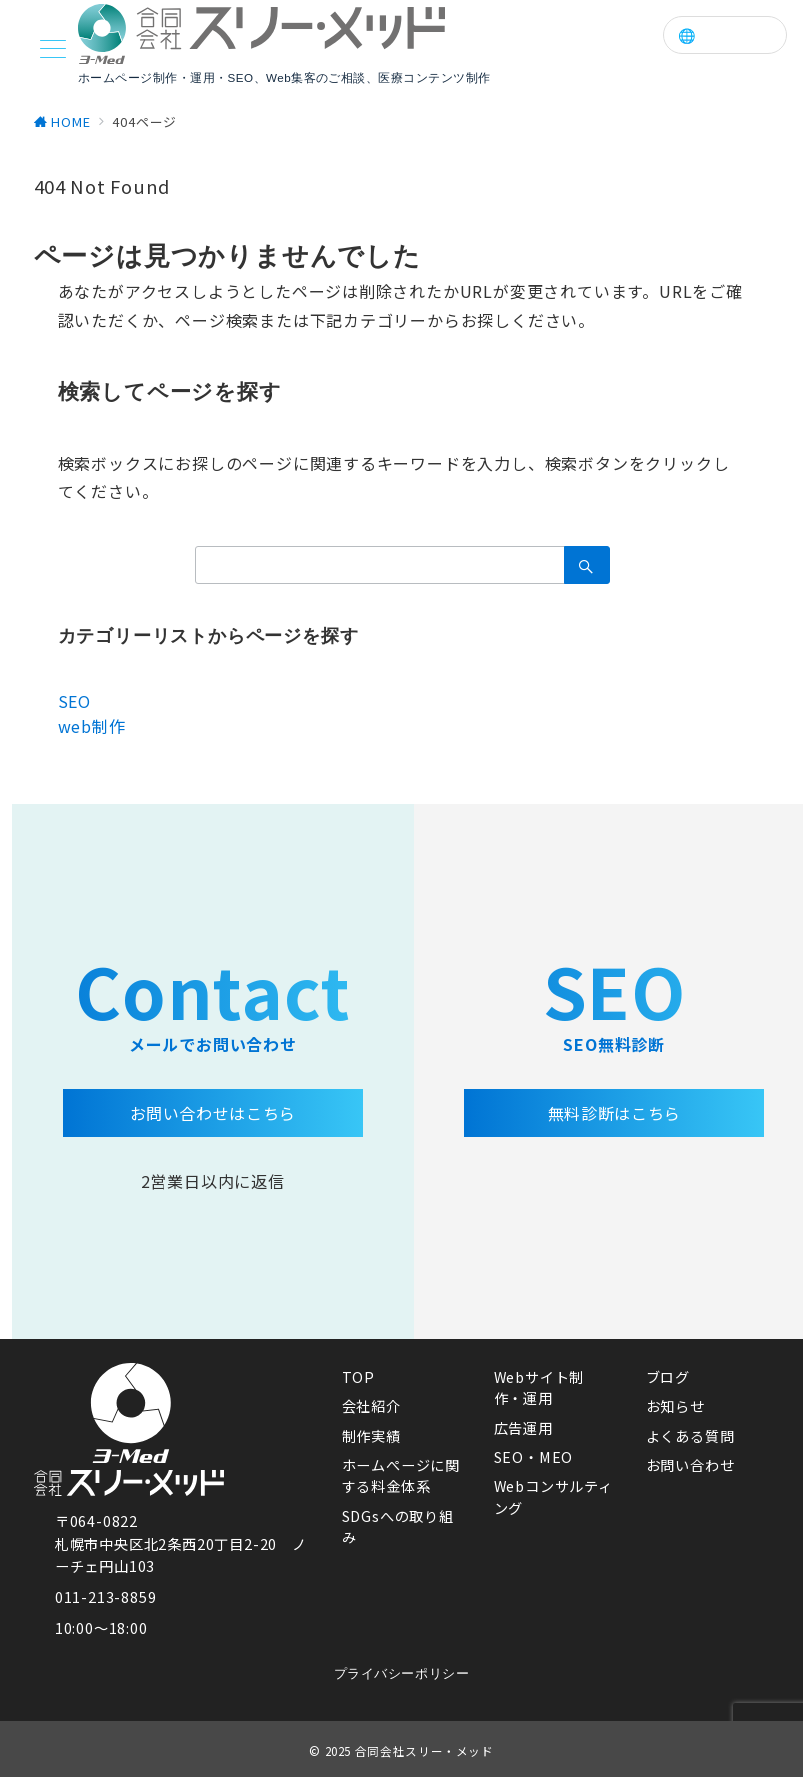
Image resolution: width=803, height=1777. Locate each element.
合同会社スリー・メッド (424, 1751)
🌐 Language (725, 35)
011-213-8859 (106, 1597)
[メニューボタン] (53, 50)
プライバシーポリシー (401, 1673)
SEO (74, 701)
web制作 (92, 726)
